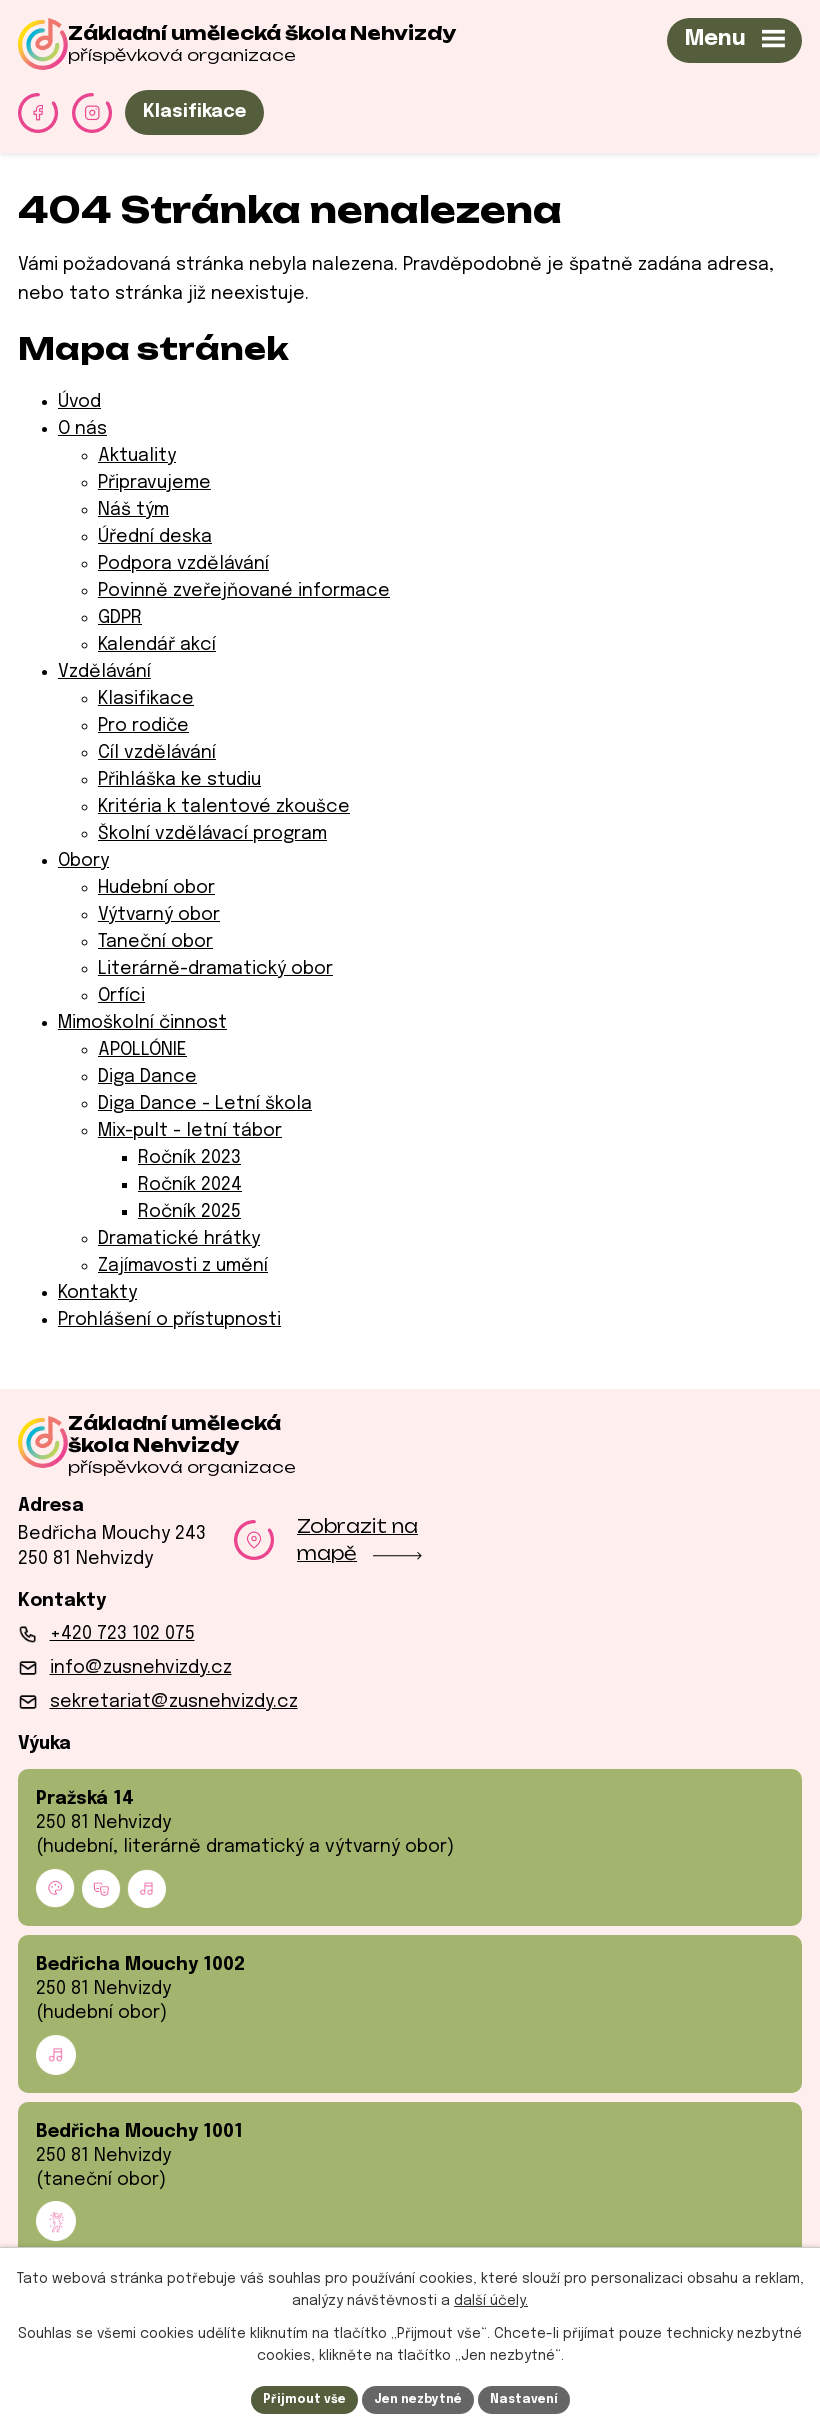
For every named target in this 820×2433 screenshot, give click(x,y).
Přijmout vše (287, 2397)
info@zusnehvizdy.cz (141, 1683)
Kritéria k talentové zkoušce (224, 807)
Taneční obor (155, 942)
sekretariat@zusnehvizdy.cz (174, 1717)
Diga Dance (147, 1077)
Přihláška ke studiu (179, 780)
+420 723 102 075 (122, 1649)
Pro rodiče (143, 726)
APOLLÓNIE (142, 1050)
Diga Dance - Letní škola (205, 1104)
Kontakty (97, 1293)
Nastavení (540, 2397)
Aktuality (137, 456)
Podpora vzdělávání (183, 564)
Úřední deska (155, 537)
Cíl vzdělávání (157, 753)
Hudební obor (156, 888)
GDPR (120, 618)
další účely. (491, 2297)
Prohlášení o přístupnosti (169, 1320)
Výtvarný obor (159, 915)
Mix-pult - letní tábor (190, 1131)
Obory (83, 861)
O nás (82, 429)
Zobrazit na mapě (359, 1554)
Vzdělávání (104, 672)
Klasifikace (194, 112)
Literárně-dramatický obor (215, 969)
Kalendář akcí (157, 645)
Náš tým (133, 510)
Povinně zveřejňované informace (244, 591)
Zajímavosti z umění (183, 1266)
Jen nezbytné (418, 2397)
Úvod (79, 402)
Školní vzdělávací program (212, 834)
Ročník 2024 (190, 1185)
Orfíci (121, 996)
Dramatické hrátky (179, 1239)
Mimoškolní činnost (142, 1023)
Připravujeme (154, 483)
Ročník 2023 (189, 1158)
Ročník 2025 (189, 1212)
